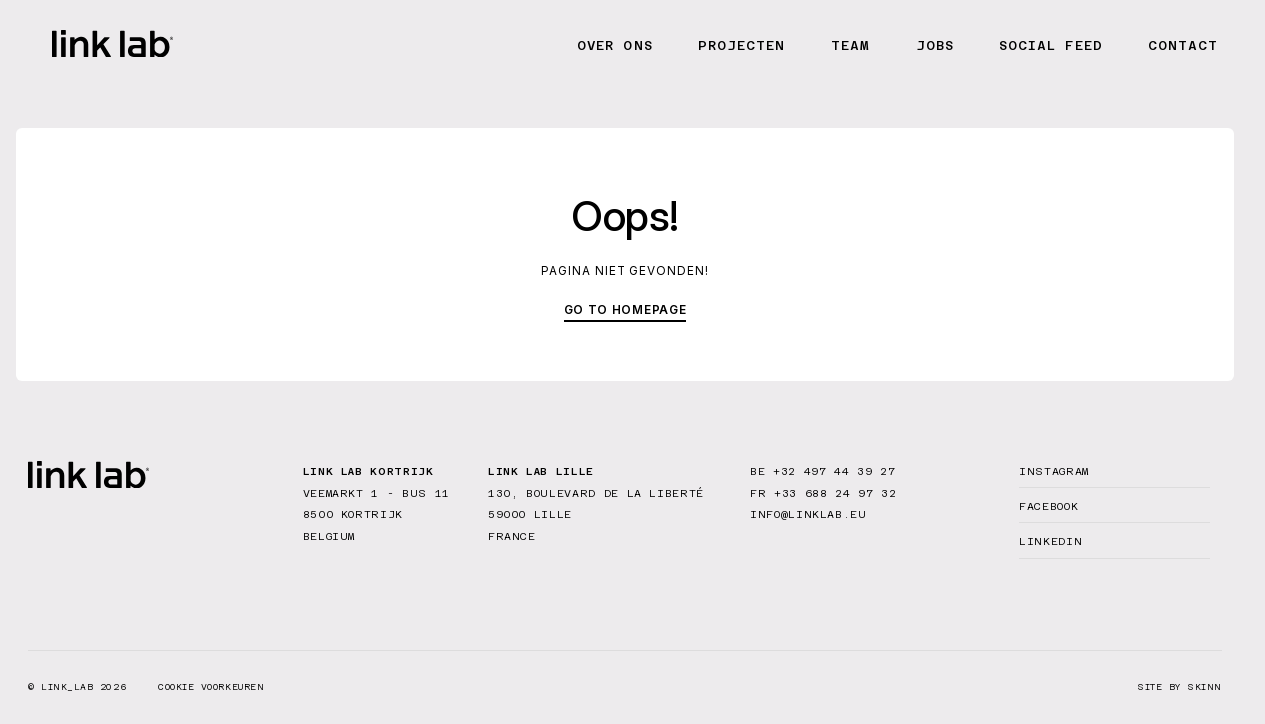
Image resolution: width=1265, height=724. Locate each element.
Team (850, 45)
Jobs (935, 45)
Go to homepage (625, 310)
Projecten (741, 45)
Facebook (1048, 506)
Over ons (614, 45)
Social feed (1050, 45)
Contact (1183, 45)
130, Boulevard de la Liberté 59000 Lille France (596, 514)
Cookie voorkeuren (211, 687)
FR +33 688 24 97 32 (823, 493)
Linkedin (1050, 541)
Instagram (1054, 471)
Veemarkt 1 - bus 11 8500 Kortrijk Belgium (376, 514)
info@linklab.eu (808, 514)
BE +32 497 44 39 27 (822, 471)
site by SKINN (1179, 688)
